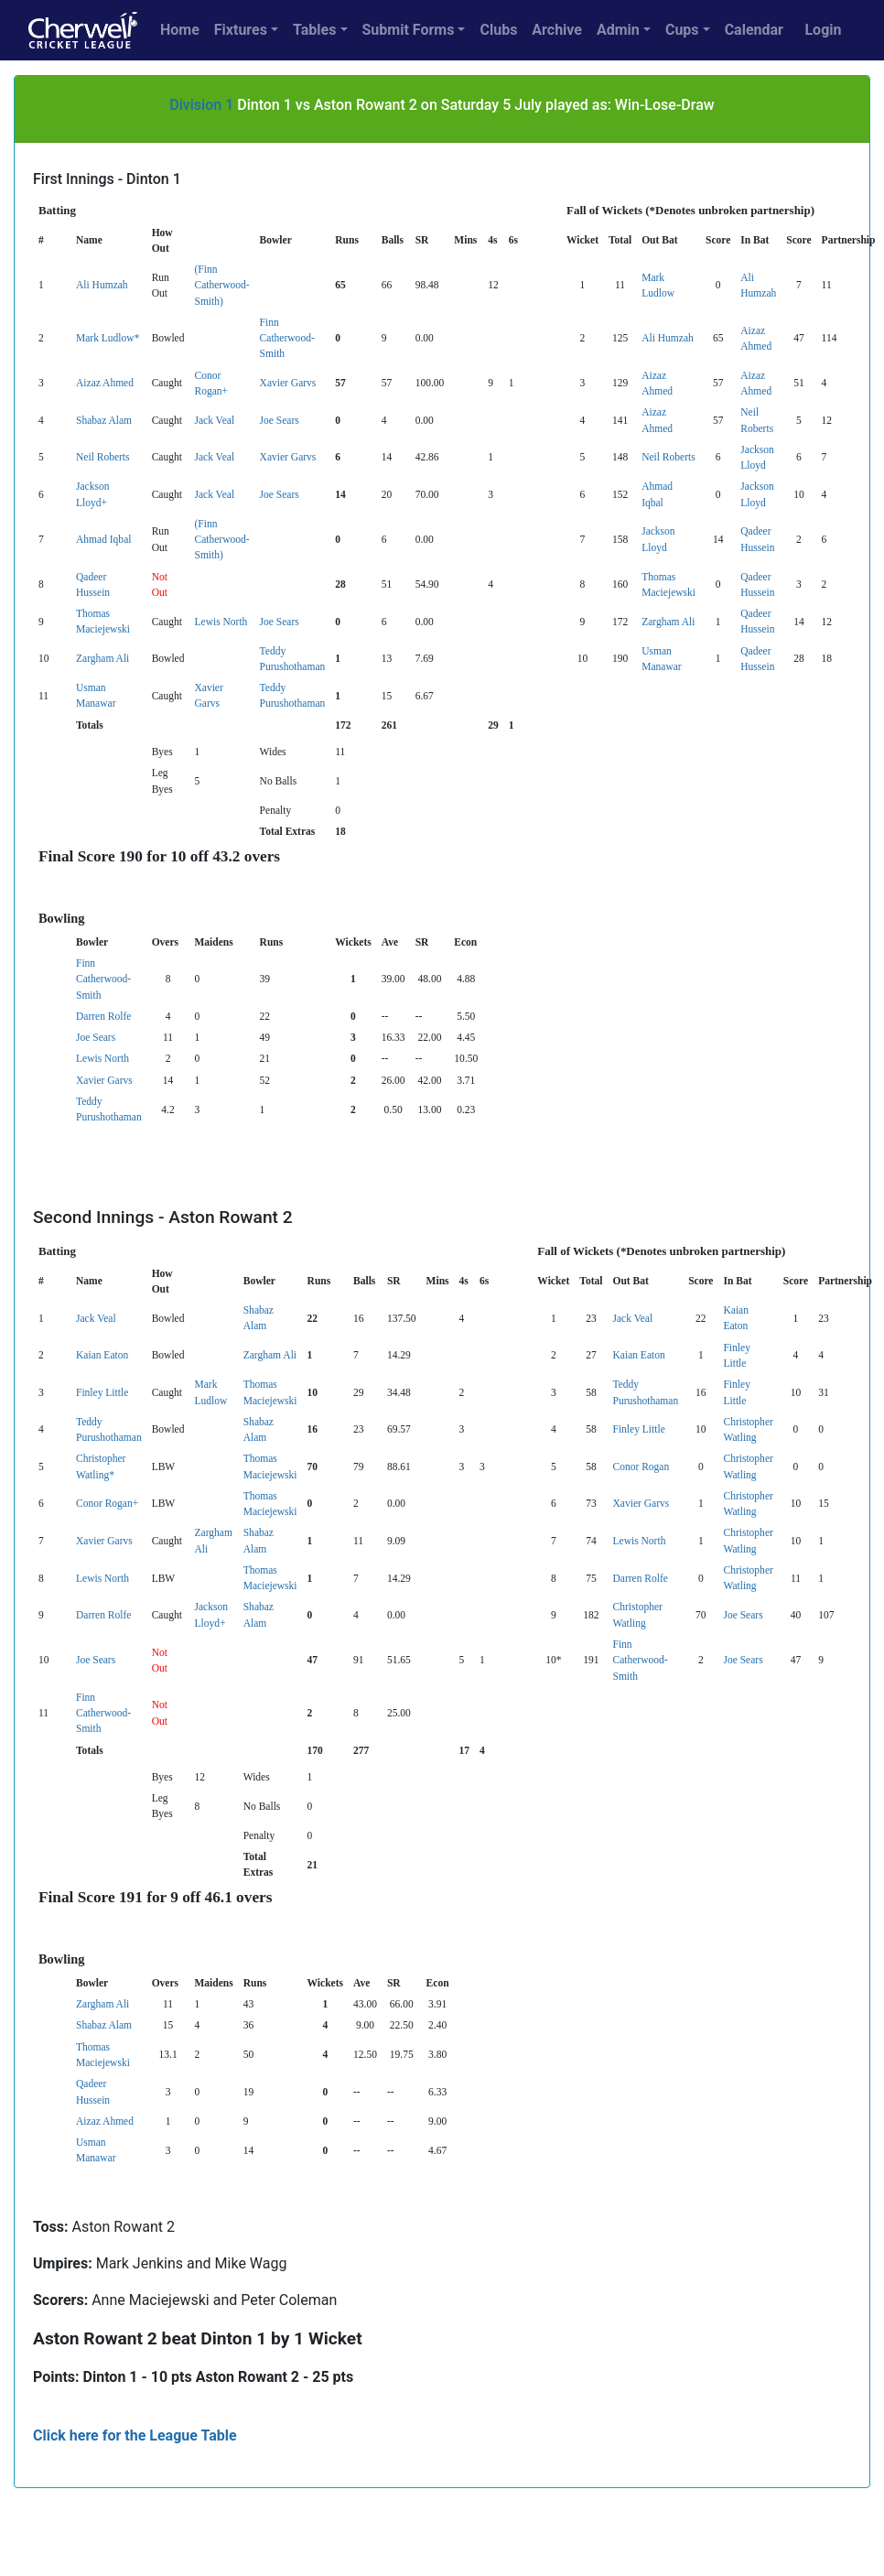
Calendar (754, 29)
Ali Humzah (102, 284)
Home (179, 29)
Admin (618, 29)
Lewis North (220, 621)
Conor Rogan (641, 1466)
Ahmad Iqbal (103, 539)
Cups (682, 29)
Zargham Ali (668, 621)
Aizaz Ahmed (105, 382)
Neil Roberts (103, 456)
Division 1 (201, 105)
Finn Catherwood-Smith (287, 338)
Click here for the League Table (135, 2435)
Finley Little (102, 1392)
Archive (557, 29)
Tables (314, 29)
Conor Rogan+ (107, 1503)
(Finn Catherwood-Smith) (221, 285)
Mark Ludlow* (107, 337)
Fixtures (240, 29)
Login (822, 29)
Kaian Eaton (102, 1354)
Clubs (498, 29)
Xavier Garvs (288, 382)
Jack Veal (214, 420)
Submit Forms (408, 29)
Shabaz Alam (104, 420)
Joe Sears (279, 420)
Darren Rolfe (103, 1016)
